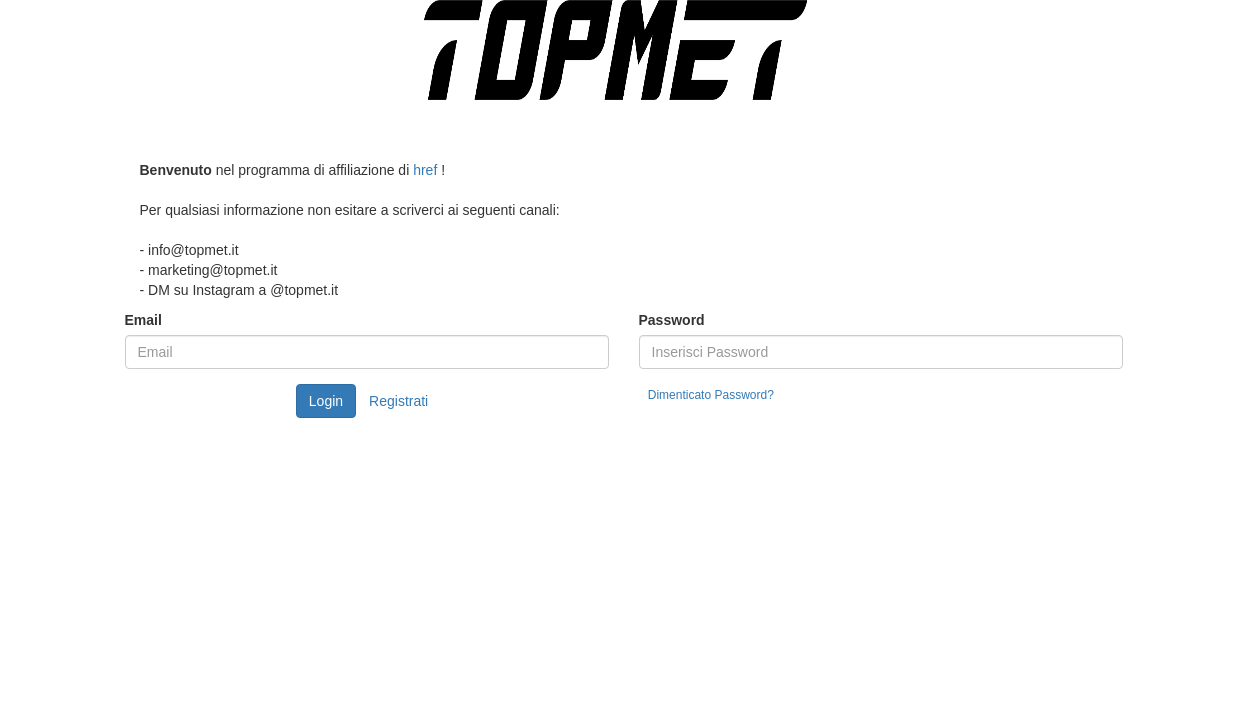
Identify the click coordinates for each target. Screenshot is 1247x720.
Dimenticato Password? (711, 395)
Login (326, 401)
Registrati (398, 401)
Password (672, 320)
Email (143, 320)
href (425, 170)
